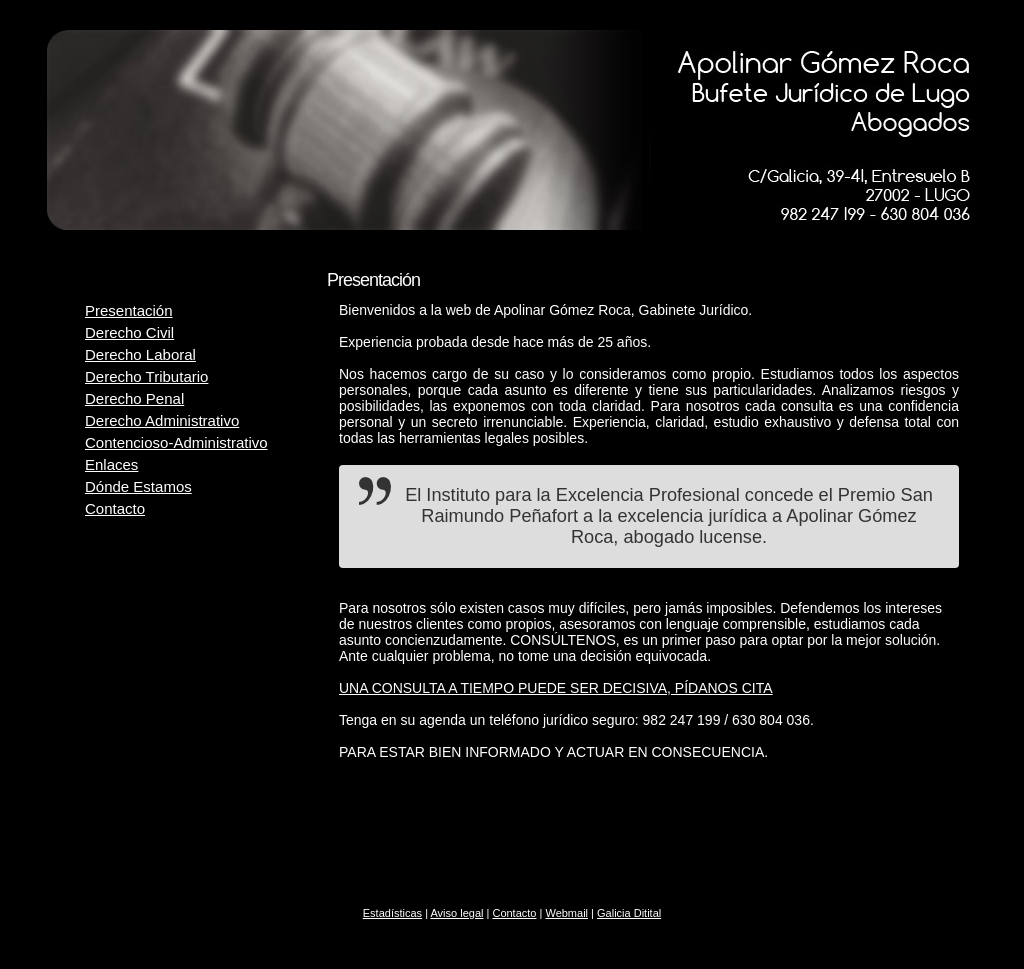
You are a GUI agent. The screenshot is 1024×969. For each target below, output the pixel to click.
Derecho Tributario (146, 376)
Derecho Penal (134, 398)
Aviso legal (456, 913)
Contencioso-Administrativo (176, 442)
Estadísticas (392, 913)
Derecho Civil (129, 332)
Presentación (129, 310)
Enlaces (111, 464)
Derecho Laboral (140, 354)
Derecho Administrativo (162, 420)
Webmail (566, 913)
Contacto (115, 508)
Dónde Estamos (138, 486)
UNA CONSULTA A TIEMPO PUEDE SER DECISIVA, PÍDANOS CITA (556, 688)
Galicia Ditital (629, 913)
